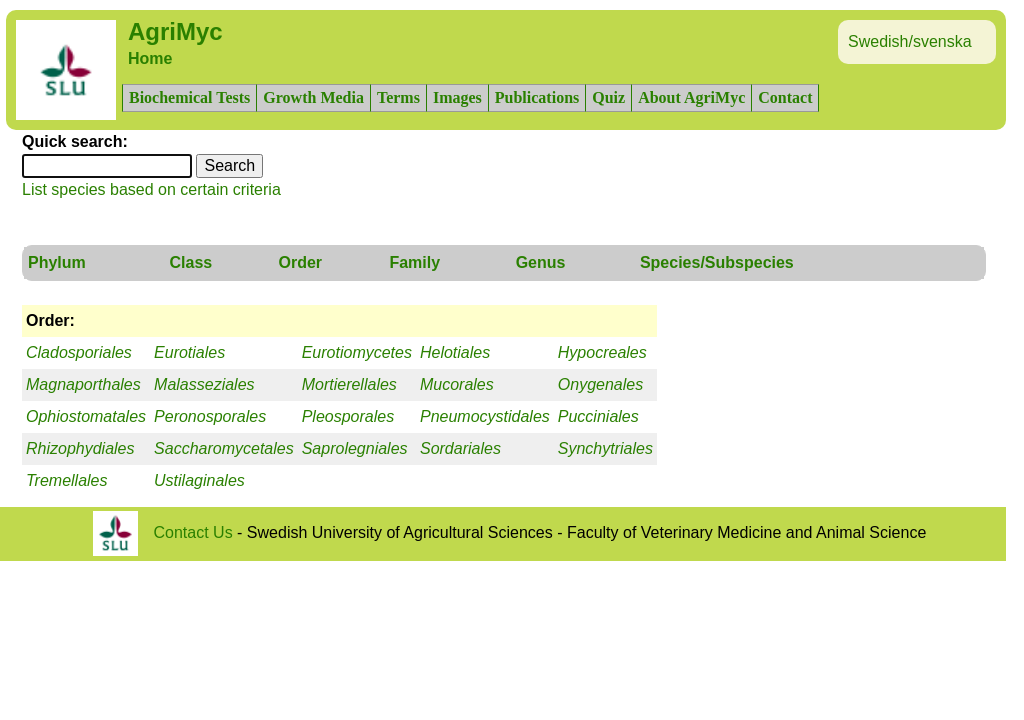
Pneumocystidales (485, 416)
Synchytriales (605, 448)
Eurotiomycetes (357, 352)
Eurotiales (189, 352)
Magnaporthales (83, 384)
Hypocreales (602, 352)
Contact (785, 97)
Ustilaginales (199, 480)
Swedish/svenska (910, 41)
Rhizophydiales (80, 448)
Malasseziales (204, 384)
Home (150, 58)
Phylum (57, 262)
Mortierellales (349, 384)
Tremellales (67, 480)
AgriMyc (175, 31)
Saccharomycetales (224, 448)
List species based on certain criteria (151, 189)
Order (301, 262)
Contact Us (193, 532)
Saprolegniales (355, 448)
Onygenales (600, 384)
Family (414, 262)
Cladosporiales (79, 352)
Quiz (608, 97)
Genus (541, 262)
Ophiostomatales (86, 416)
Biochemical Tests (189, 97)
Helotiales (455, 352)
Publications (537, 97)
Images (457, 97)
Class (190, 262)
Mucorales (457, 384)
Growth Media (313, 97)
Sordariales (460, 448)
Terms (398, 97)
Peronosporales (210, 416)
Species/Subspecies (717, 262)
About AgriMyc (691, 97)
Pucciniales (598, 416)
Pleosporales (348, 416)
